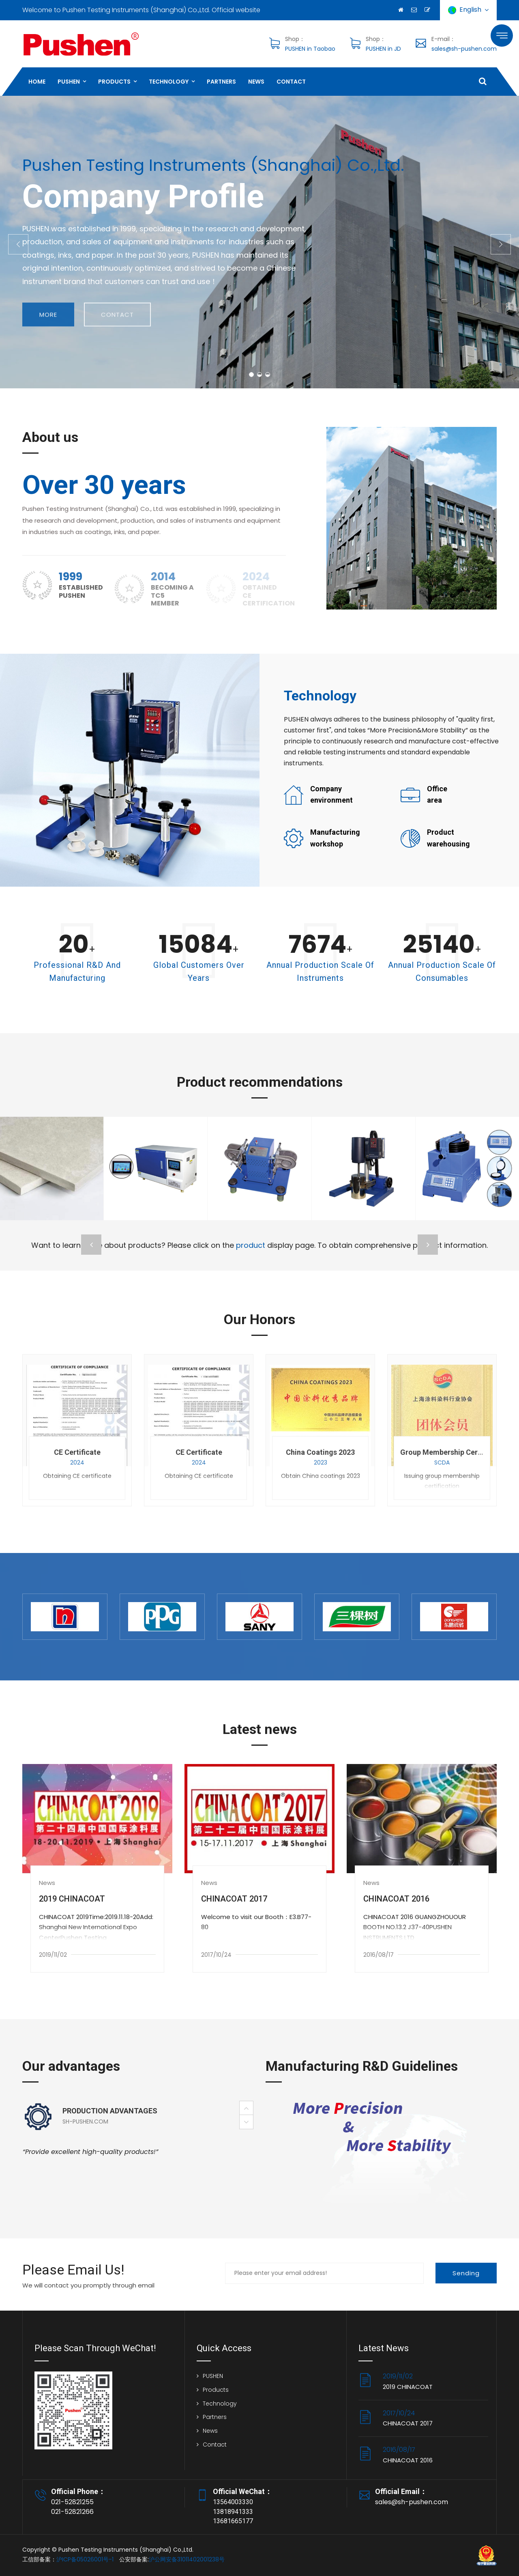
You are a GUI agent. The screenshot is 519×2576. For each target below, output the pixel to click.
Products (114, 82)
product (250, 1245)
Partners (221, 82)
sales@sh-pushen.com (464, 49)
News (256, 82)
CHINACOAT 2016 (396, 1899)
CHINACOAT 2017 (234, 1899)
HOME (36, 82)
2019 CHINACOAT (72, 1899)
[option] (137, 2136)
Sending (466, 2273)
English (468, 10)
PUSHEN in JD (383, 49)
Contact (291, 82)
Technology (169, 82)
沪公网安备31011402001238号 (187, 2559)
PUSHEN (69, 82)
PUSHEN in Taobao (310, 49)
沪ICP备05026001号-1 (85, 2559)
